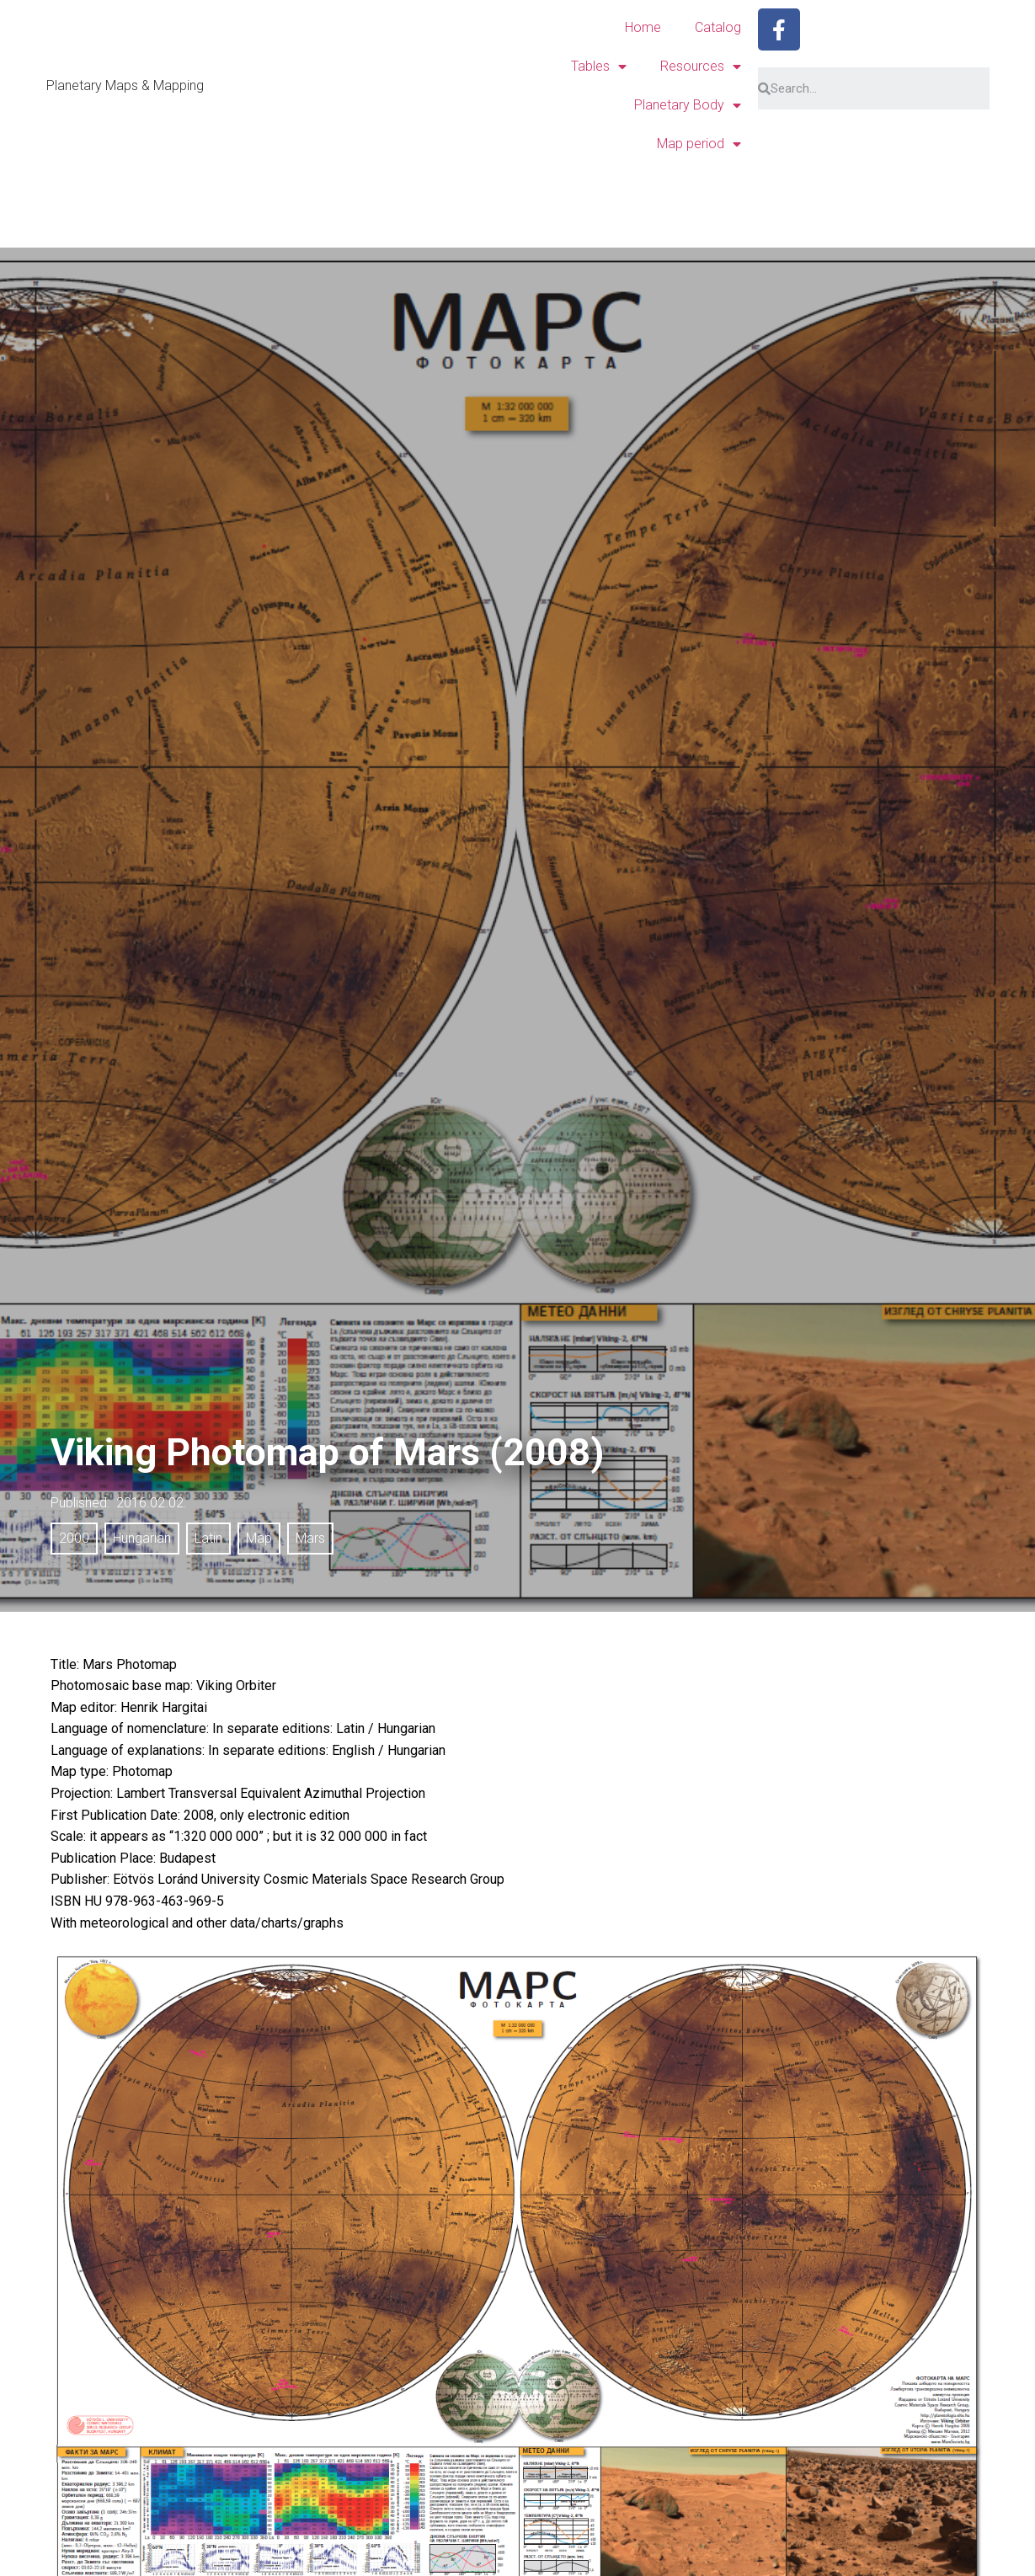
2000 (74, 1538)
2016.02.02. (151, 1503)
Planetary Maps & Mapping (125, 85)
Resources (700, 66)
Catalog (718, 27)
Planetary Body (687, 105)
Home (643, 27)
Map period (699, 144)
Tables (599, 66)
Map (259, 1538)
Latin (208, 1538)
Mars (310, 1538)
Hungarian (142, 1538)
